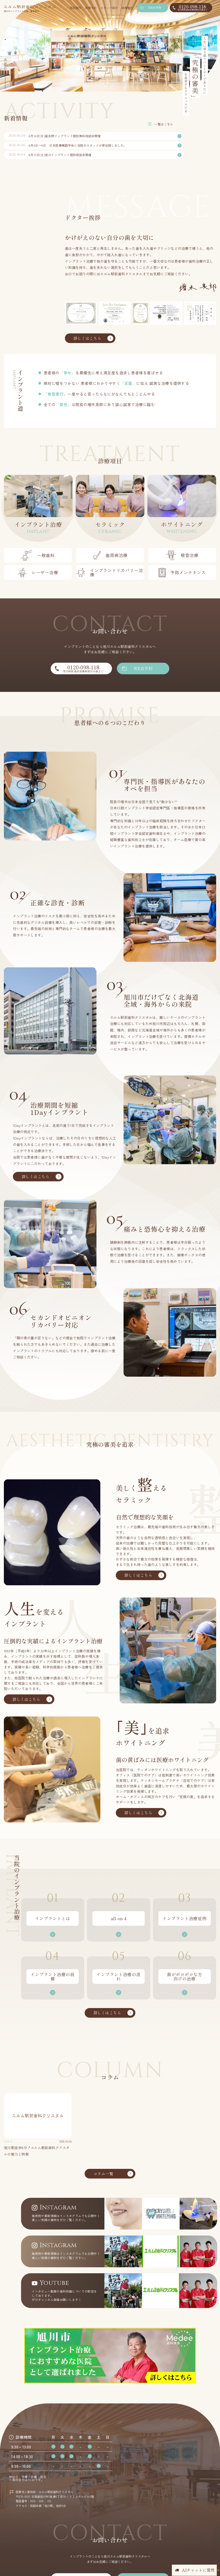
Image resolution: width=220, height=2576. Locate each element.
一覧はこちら (160, 124)
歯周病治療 (110, 555)
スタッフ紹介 (109, 8)
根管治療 (182, 555)
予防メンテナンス (182, 572)
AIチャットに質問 (201, 2570)
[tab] (5, 39)
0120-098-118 (190, 7)
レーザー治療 (38, 572)
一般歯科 (38, 555)
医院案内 (75, 8)
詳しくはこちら (93, 338)
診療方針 (91, 8)
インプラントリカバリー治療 (109, 572)
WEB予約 (151, 7)
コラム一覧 (113, 2174)
